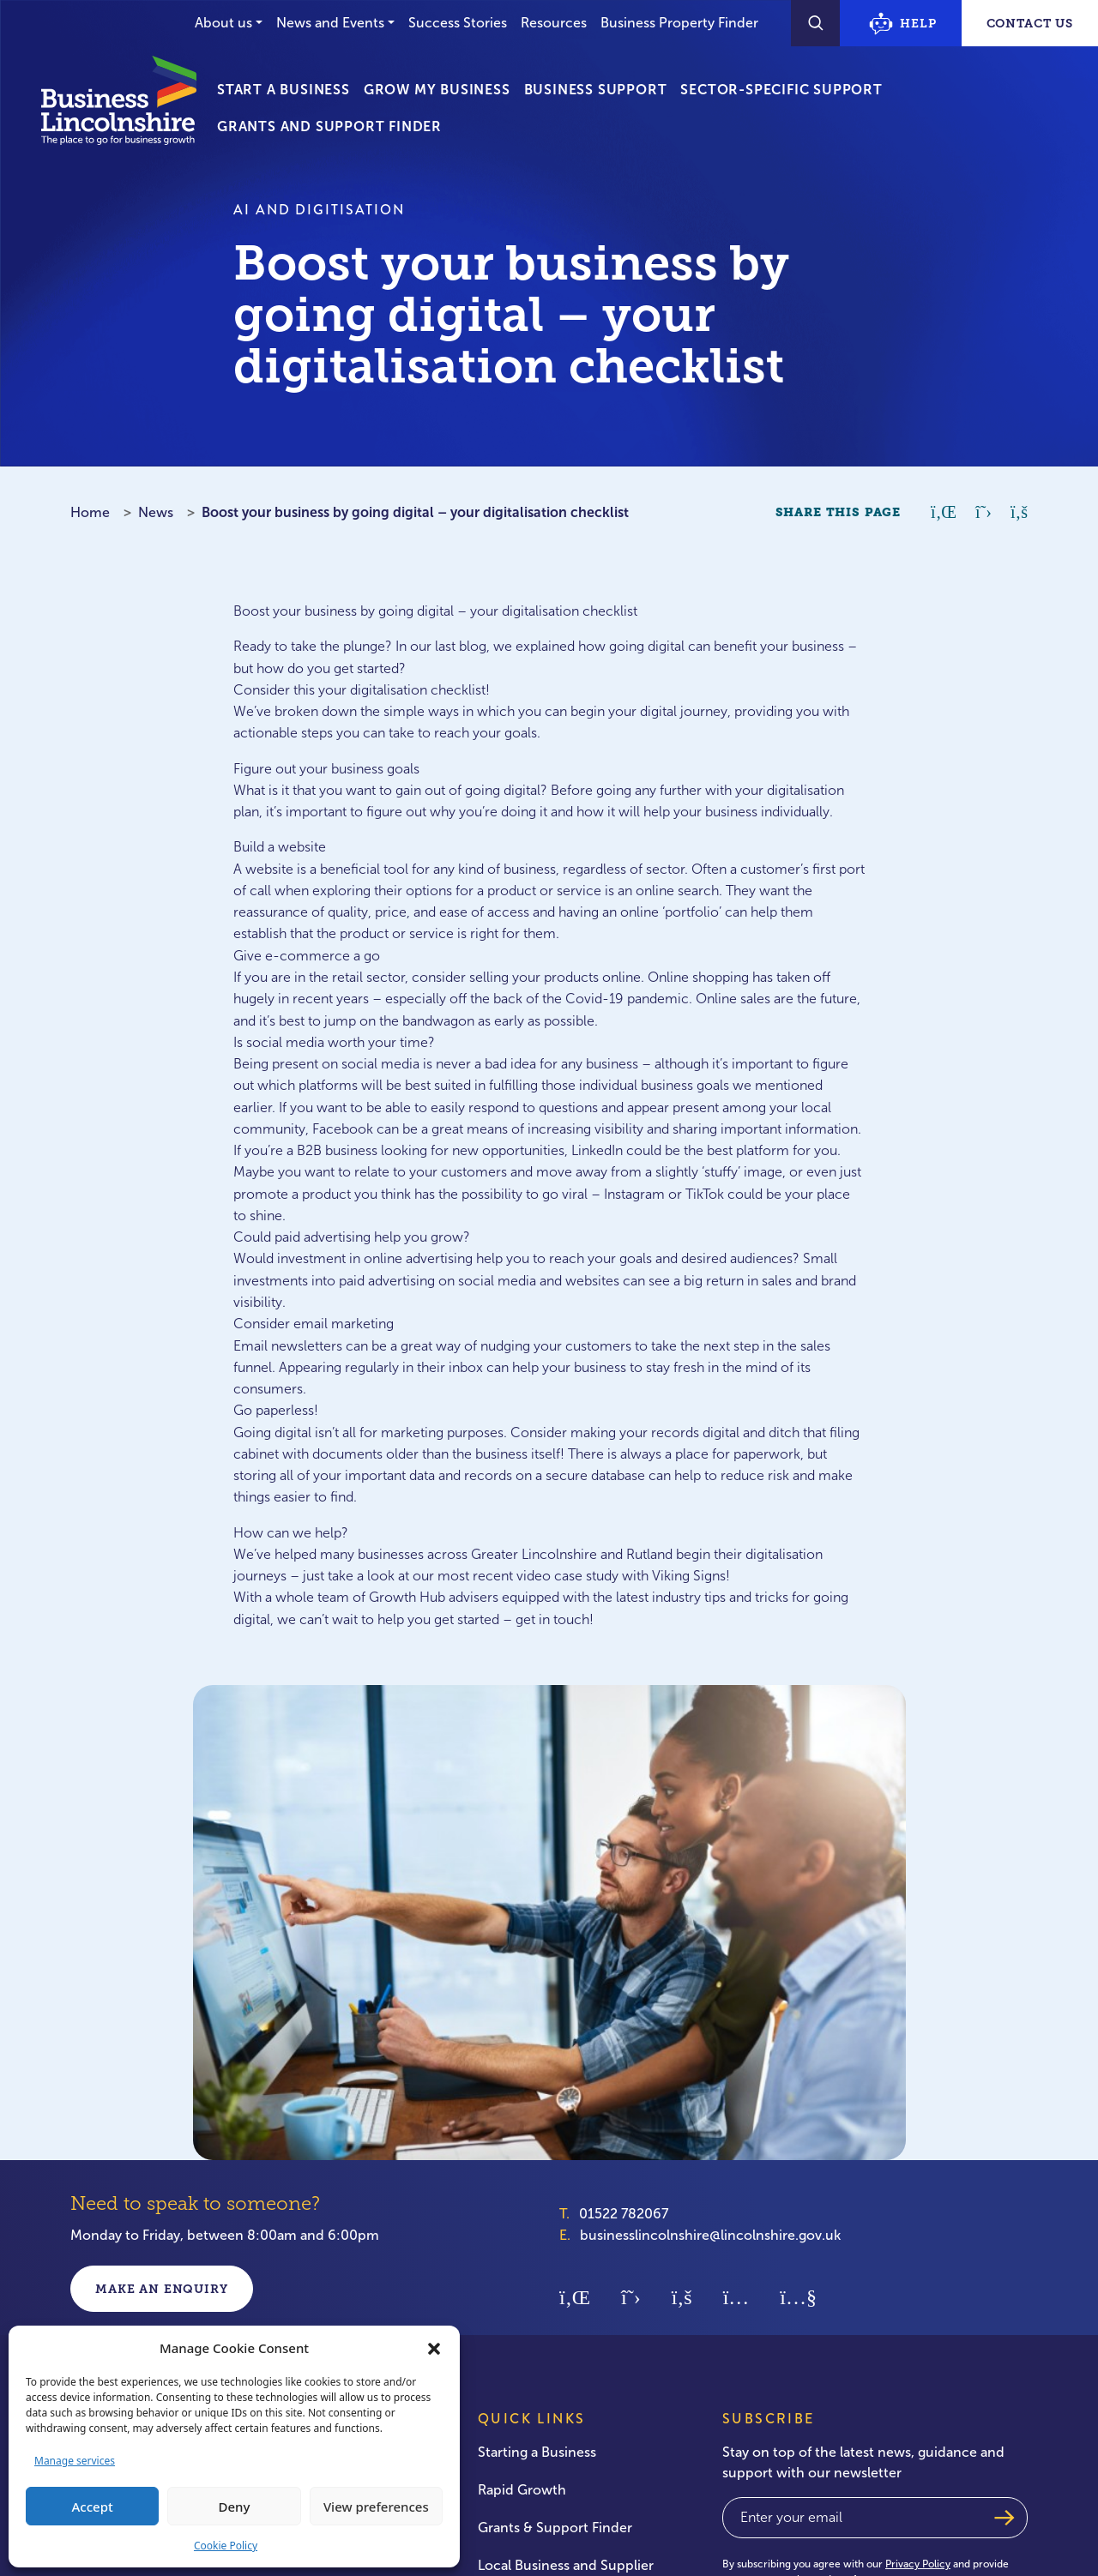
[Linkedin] (574, 2296)
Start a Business (283, 89)
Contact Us (1029, 23)
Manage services (74, 2460)
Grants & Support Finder (555, 2527)
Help (902, 23)
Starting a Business (537, 2452)
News (155, 512)
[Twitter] (631, 2296)
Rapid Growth (522, 2490)
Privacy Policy (917, 2564)
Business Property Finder (679, 22)
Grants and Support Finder (329, 126)
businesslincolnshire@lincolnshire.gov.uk (710, 2235)
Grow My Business (437, 89)
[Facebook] (682, 2296)
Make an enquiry (161, 2289)
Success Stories (457, 22)
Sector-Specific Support (781, 89)
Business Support (595, 89)
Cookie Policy (225, 2545)
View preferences (376, 2506)
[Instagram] (736, 2296)
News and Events (330, 22)
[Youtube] (798, 2296)
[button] (434, 2347)
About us (223, 22)
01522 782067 (623, 2213)
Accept (92, 2506)
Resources (554, 22)
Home (90, 512)
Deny (234, 2506)
